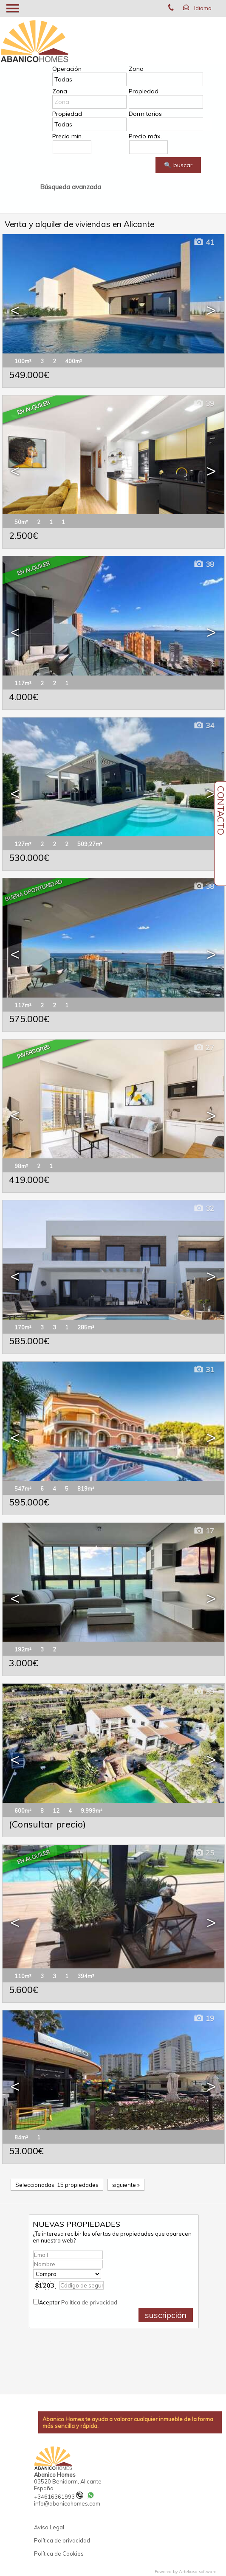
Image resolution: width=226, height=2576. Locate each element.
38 (203, 564)
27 (203, 1047)
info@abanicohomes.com (67, 2503)
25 (203, 1852)
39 (203, 403)
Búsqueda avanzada (70, 187)
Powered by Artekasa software (185, 2571)
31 (203, 1369)
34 (203, 725)
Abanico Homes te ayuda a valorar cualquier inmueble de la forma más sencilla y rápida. (127, 2422)
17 (203, 1530)
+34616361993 (58, 2496)
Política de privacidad (89, 2302)
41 (203, 242)
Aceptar (78, 2302)
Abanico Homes (55, 2474)
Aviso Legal (49, 2527)
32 (203, 1208)
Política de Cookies (59, 2553)
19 (203, 2018)
